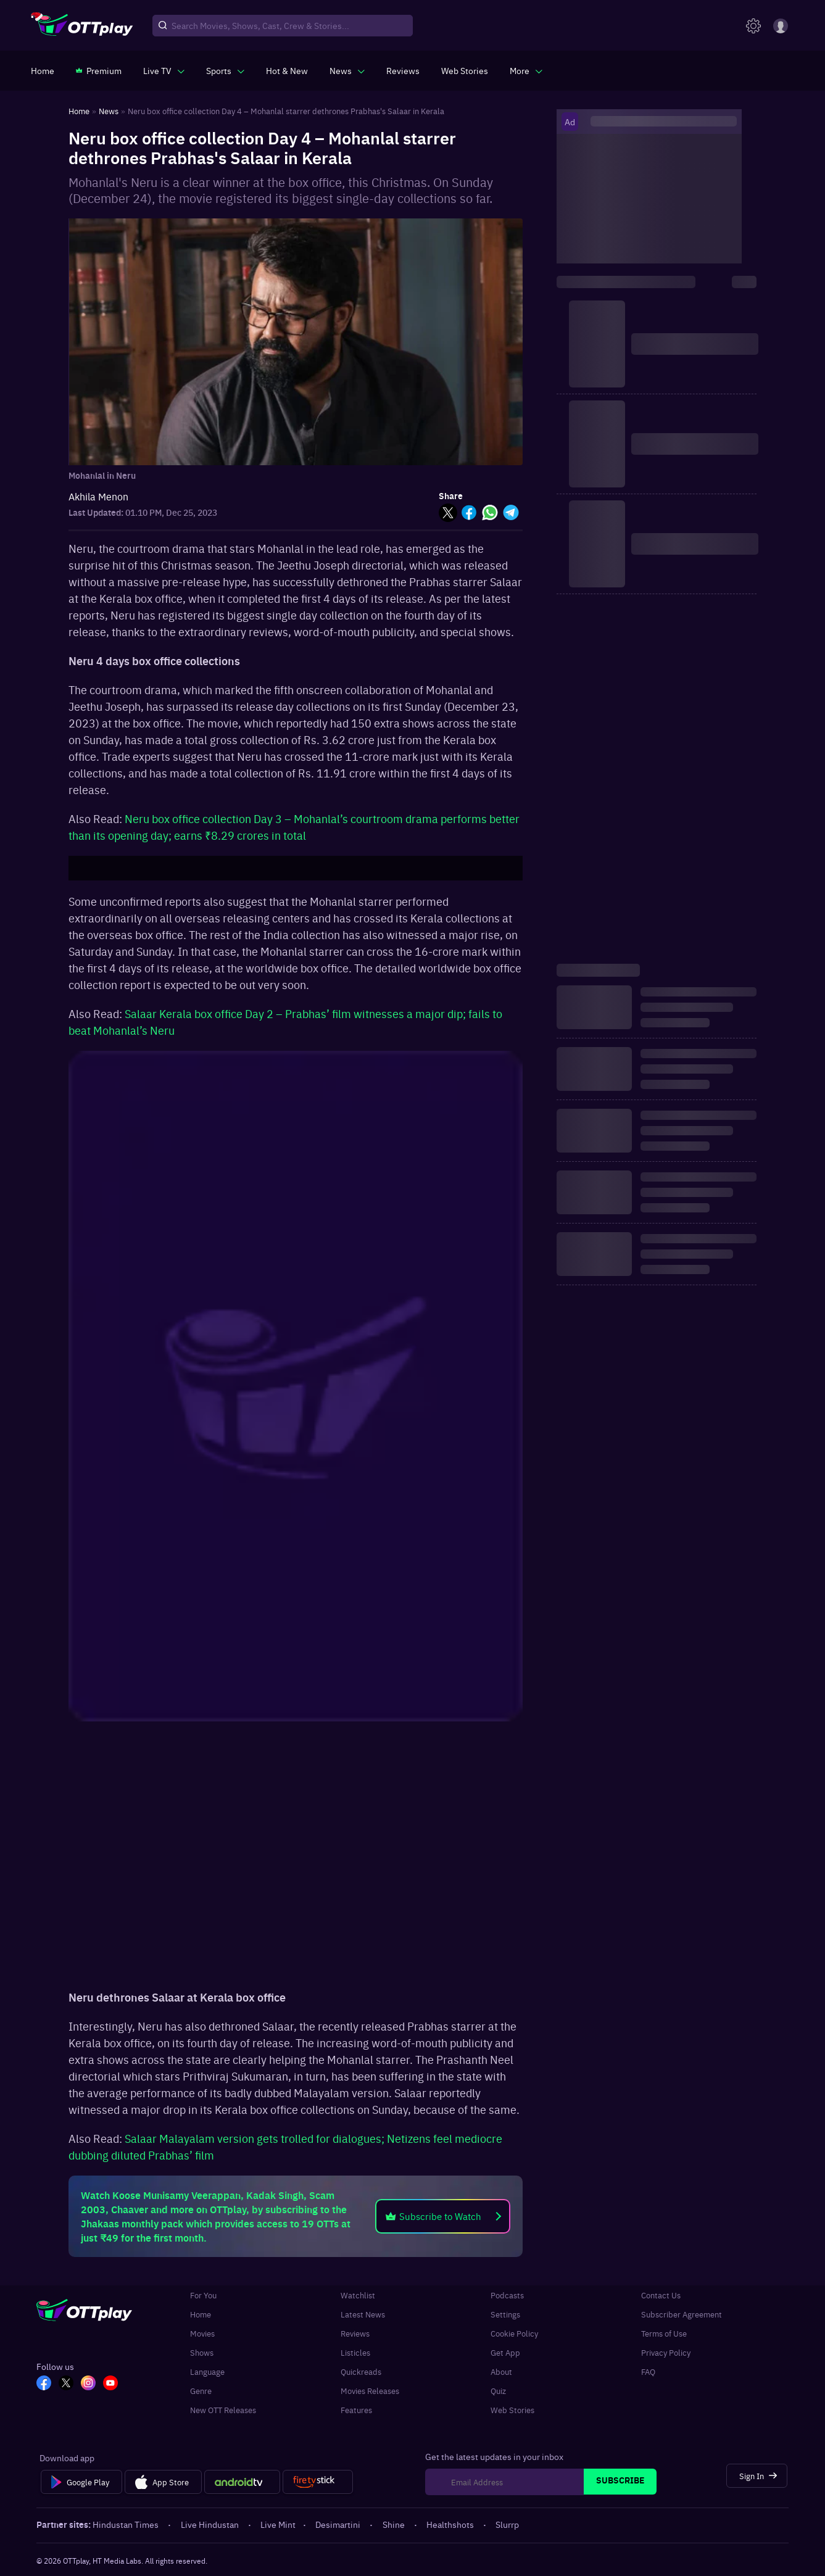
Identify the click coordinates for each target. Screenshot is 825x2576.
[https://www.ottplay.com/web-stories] (464, 70)
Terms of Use (664, 2333)
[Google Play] (81, 2482)
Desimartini (338, 2524)
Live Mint (278, 2524)
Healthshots (451, 2524)
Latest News (363, 2314)
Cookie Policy (514, 2333)
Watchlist (358, 2295)
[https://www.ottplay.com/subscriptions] (99, 70)
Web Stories (512, 2410)
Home (200, 2314)
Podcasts (507, 2295)
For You (203, 2295)
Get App (505, 2352)
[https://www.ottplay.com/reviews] (403, 70)
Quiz (498, 2390)
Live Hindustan (211, 2524)
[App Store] (163, 2482)
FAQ (648, 2371)
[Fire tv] (317, 2482)
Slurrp (507, 2524)
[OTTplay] (82, 25)
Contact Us (661, 2295)
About (501, 2371)
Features (356, 2410)
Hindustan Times (126, 2524)
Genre (201, 2390)
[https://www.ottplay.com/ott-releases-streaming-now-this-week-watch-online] (287, 70)
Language (207, 2371)
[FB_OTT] (43, 2384)
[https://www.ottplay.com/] (42, 70)
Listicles (355, 2352)
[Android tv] (242, 2482)
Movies (202, 2333)
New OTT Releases (223, 2410)
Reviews (355, 2333)
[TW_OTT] (66, 2384)
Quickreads (361, 2371)
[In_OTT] (88, 2384)
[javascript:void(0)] (163, 70)
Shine (395, 2524)
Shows (202, 2352)
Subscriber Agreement (681, 2314)
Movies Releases (370, 2390)
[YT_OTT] (110, 2384)
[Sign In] (756, 2476)
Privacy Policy (665, 2352)
